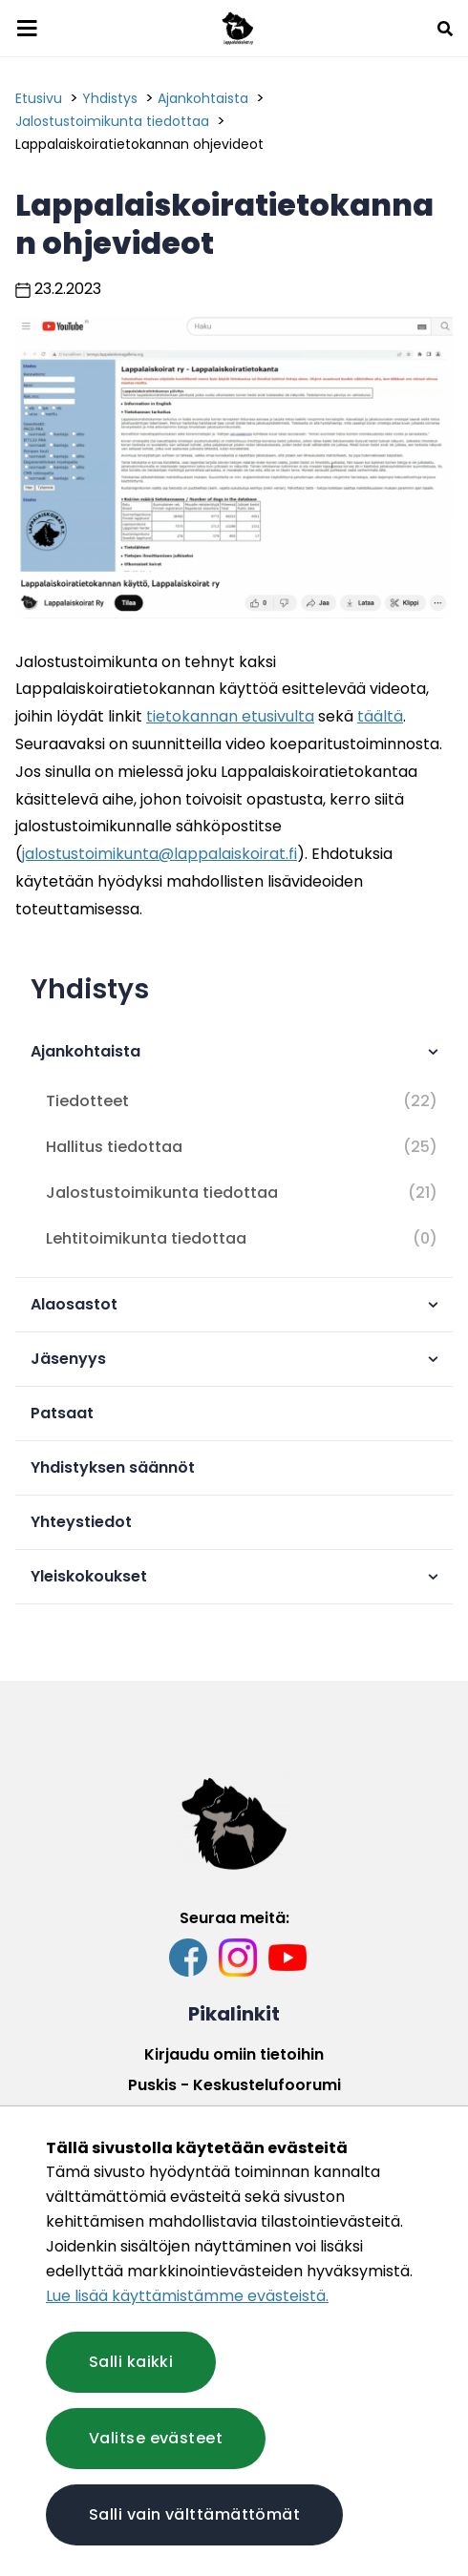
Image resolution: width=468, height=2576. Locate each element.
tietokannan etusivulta (230, 716)
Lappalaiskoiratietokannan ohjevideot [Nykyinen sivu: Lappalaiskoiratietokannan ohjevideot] (139, 144)
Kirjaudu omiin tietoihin (234, 2054)
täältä (380, 716)
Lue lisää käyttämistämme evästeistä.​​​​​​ (187, 2296)
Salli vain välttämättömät (194, 2514)
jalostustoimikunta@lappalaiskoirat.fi (159, 854)
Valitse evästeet (156, 2438)
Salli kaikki (131, 2362)
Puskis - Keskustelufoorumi (234, 2085)
